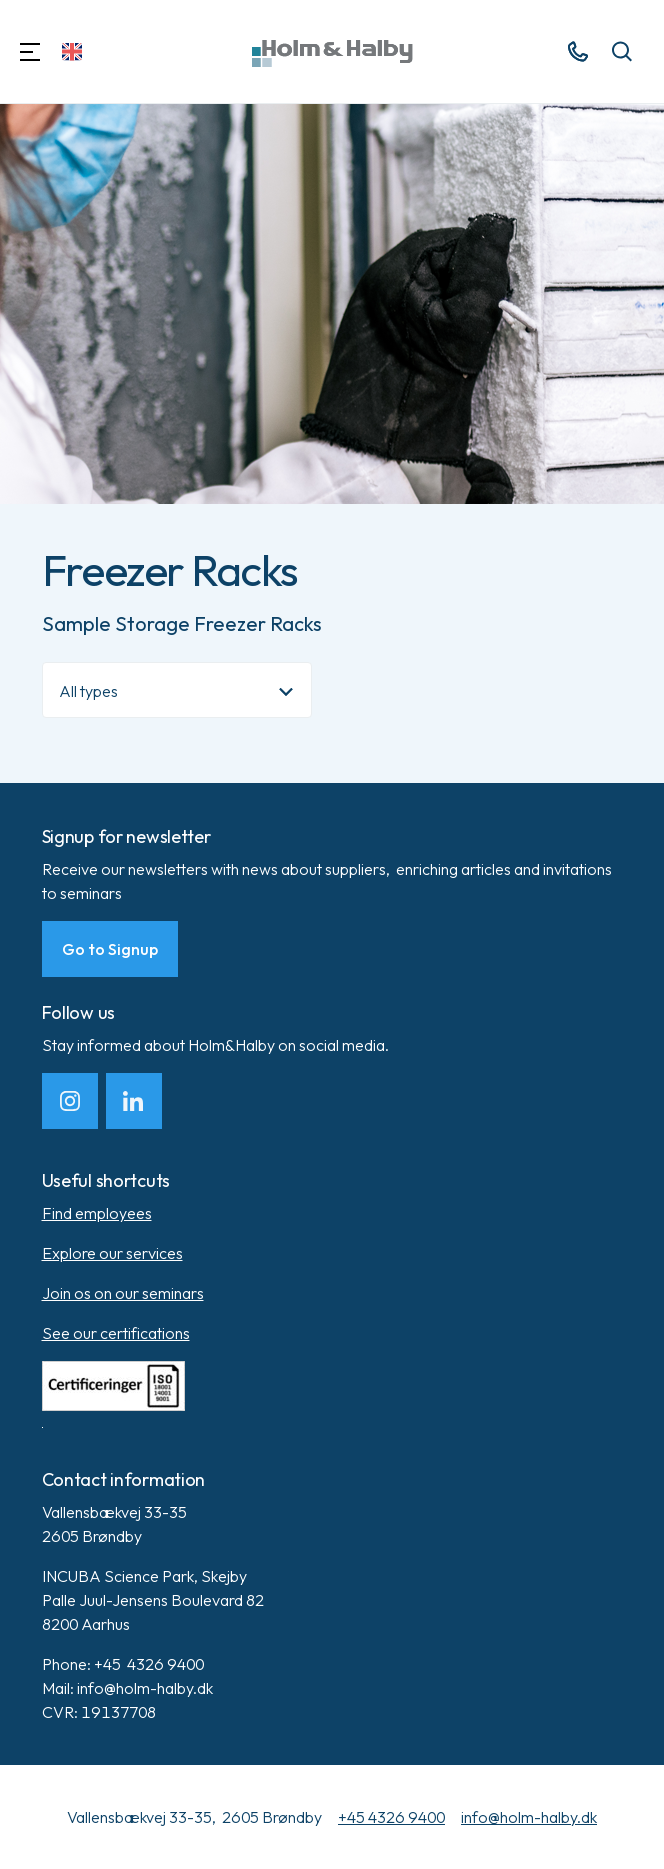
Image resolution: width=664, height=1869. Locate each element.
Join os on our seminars (123, 1293)
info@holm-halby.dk (529, 1817)
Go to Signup (110, 949)
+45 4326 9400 (391, 1817)
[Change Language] (72, 51)
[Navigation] (30, 51)
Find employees (97, 1213)
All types (88, 691)
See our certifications (116, 1333)
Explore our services (112, 1253)
